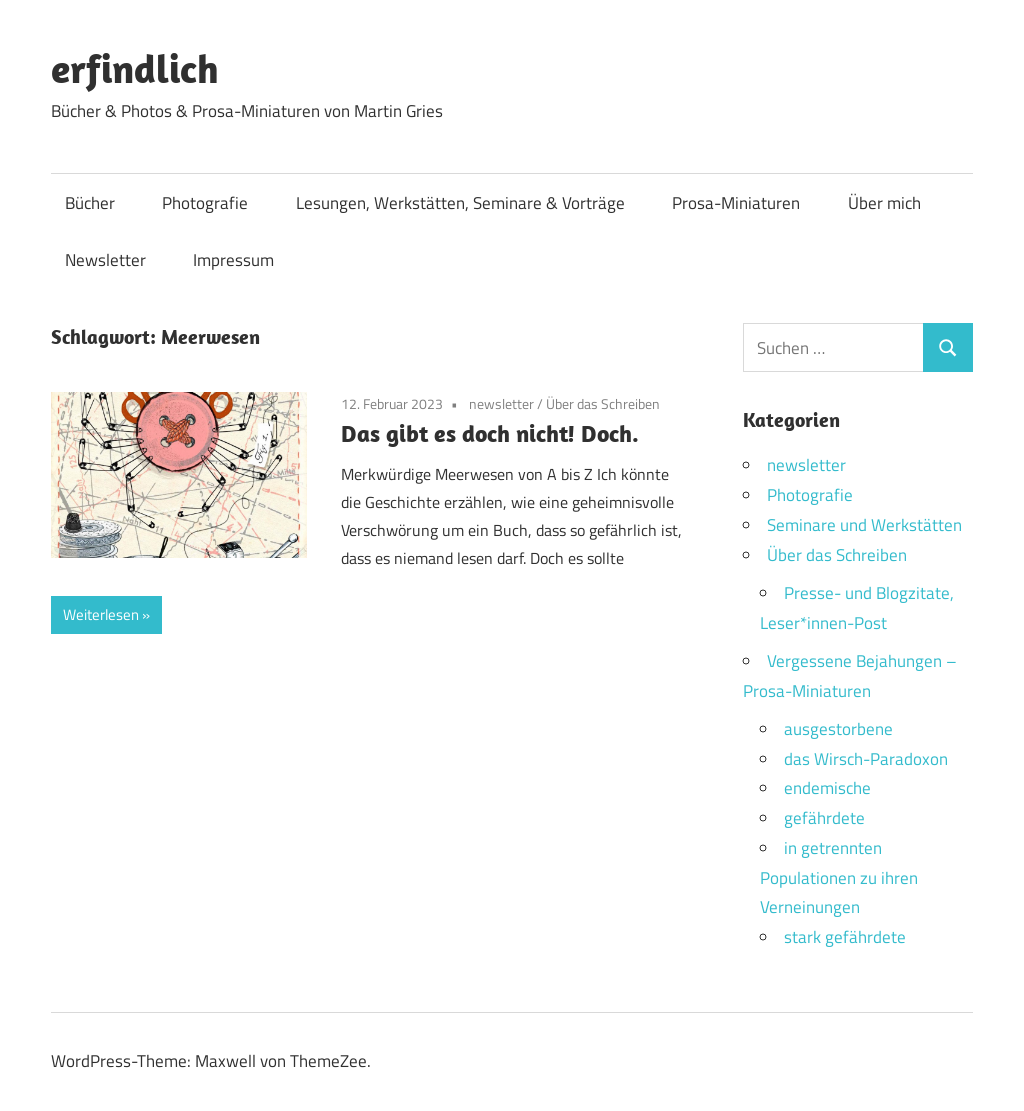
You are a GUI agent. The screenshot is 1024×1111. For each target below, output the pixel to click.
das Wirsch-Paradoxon (866, 759)
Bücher (90, 203)
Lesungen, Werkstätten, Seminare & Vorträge (460, 203)
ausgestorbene (838, 729)
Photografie (205, 203)
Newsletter (105, 260)
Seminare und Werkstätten (864, 525)
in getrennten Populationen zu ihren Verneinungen (839, 878)
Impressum (233, 260)
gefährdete (824, 818)
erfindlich (135, 68)
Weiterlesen (101, 614)
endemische (827, 788)
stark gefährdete (845, 937)
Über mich (884, 203)
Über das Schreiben (603, 403)
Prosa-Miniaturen (736, 203)
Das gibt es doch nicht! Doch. (490, 433)
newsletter (501, 403)
